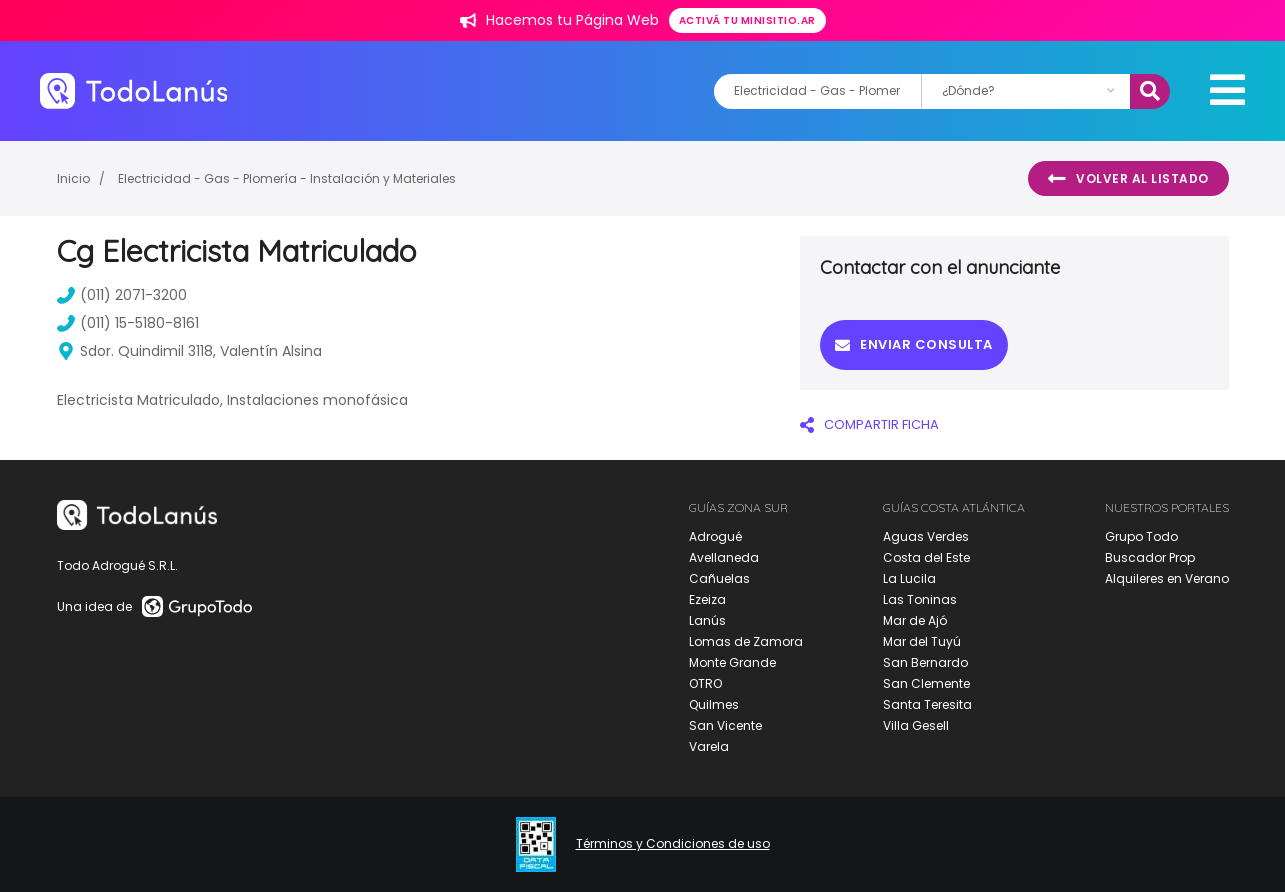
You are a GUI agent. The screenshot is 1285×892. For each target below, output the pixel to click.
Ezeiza (707, 599)
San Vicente (725, 725)
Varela (709, 746)
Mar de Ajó (915, 620)
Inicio (73, 178)
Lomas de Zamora (746, 641)
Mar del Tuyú (922, 641)
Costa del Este (926, 557)
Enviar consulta (914, 344)
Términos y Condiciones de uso (673, 844)
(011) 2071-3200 (122, 295)
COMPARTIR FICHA (869, 424)
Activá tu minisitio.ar (747, 20)
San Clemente (926, 683)
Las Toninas (920, 599)
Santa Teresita (927, 704)
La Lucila (909, 578)
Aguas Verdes (926, 536)
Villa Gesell (916, 725)
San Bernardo (925, 662)
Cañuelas (719, 578)
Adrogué (715, 536)
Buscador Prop (1150, 557)
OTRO (705, 683)
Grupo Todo (1141, 536)
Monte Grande (732, 662)
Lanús (707, 620)
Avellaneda (724, 557)
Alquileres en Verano (1167, 578)
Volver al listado (1128, 179)
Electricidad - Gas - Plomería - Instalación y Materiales (287, 178)
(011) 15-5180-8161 (128, 323)
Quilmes (714, 704)
